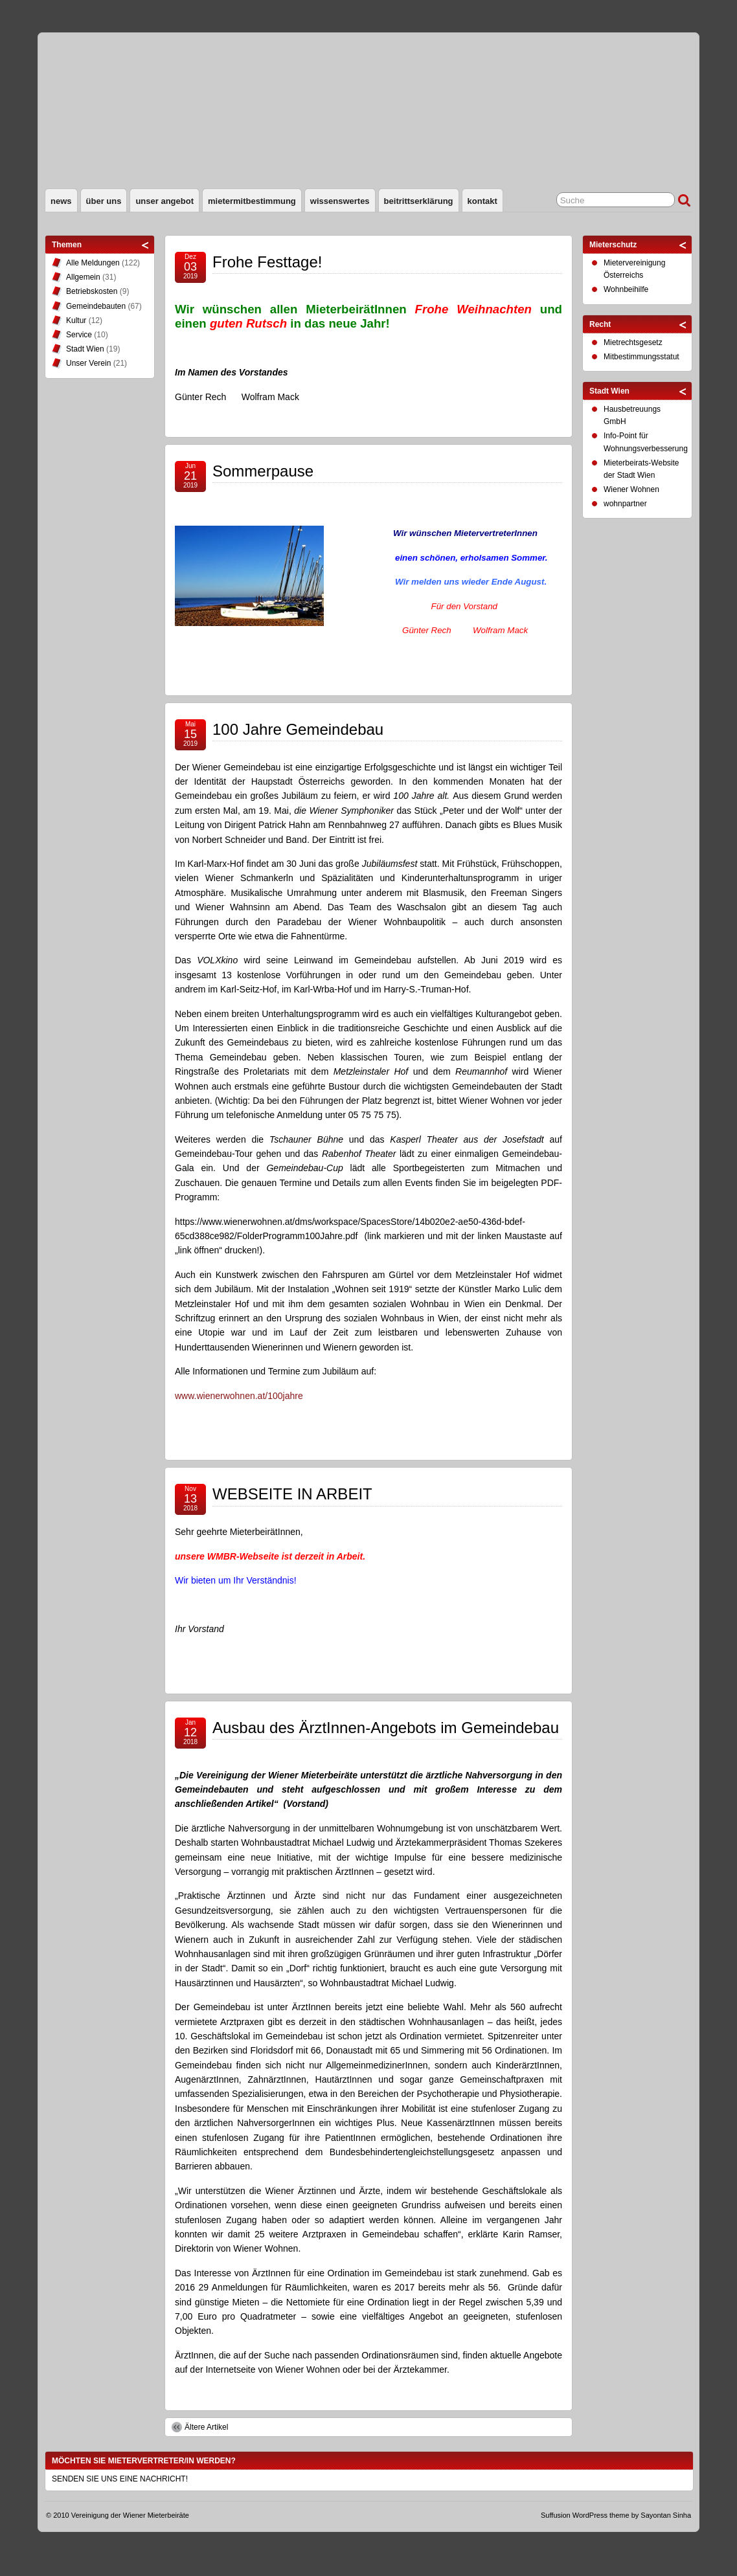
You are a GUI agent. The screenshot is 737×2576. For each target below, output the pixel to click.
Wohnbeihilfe (626, 289)
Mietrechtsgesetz (633, 342)
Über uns (104, 201)
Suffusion (556, 2515)
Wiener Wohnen (631, 489)
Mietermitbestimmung (252, 201)
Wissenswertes (340, 201)
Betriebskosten (91, 291)
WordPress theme (601, 2515)
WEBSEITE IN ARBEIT (292, 1494)
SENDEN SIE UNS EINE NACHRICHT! (120, 2478)
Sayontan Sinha (666, 2515)
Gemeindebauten (96, 306)
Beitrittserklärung (418, 201)
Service (79, 334)
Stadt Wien (85, 348)
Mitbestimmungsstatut (641, 356)
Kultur (76, 320)
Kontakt (482, 201)
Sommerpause (262, 471)
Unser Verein (88, 363)
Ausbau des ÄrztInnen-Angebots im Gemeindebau (385, 1727)
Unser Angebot (164, 201)
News (61, 201)
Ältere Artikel (206, 2427)
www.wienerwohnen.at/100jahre (239, 1396)
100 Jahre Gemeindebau (297, 729)
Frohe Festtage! (267, 262)
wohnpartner (625, 503)
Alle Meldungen (93, 262)
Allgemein (83, 277)
